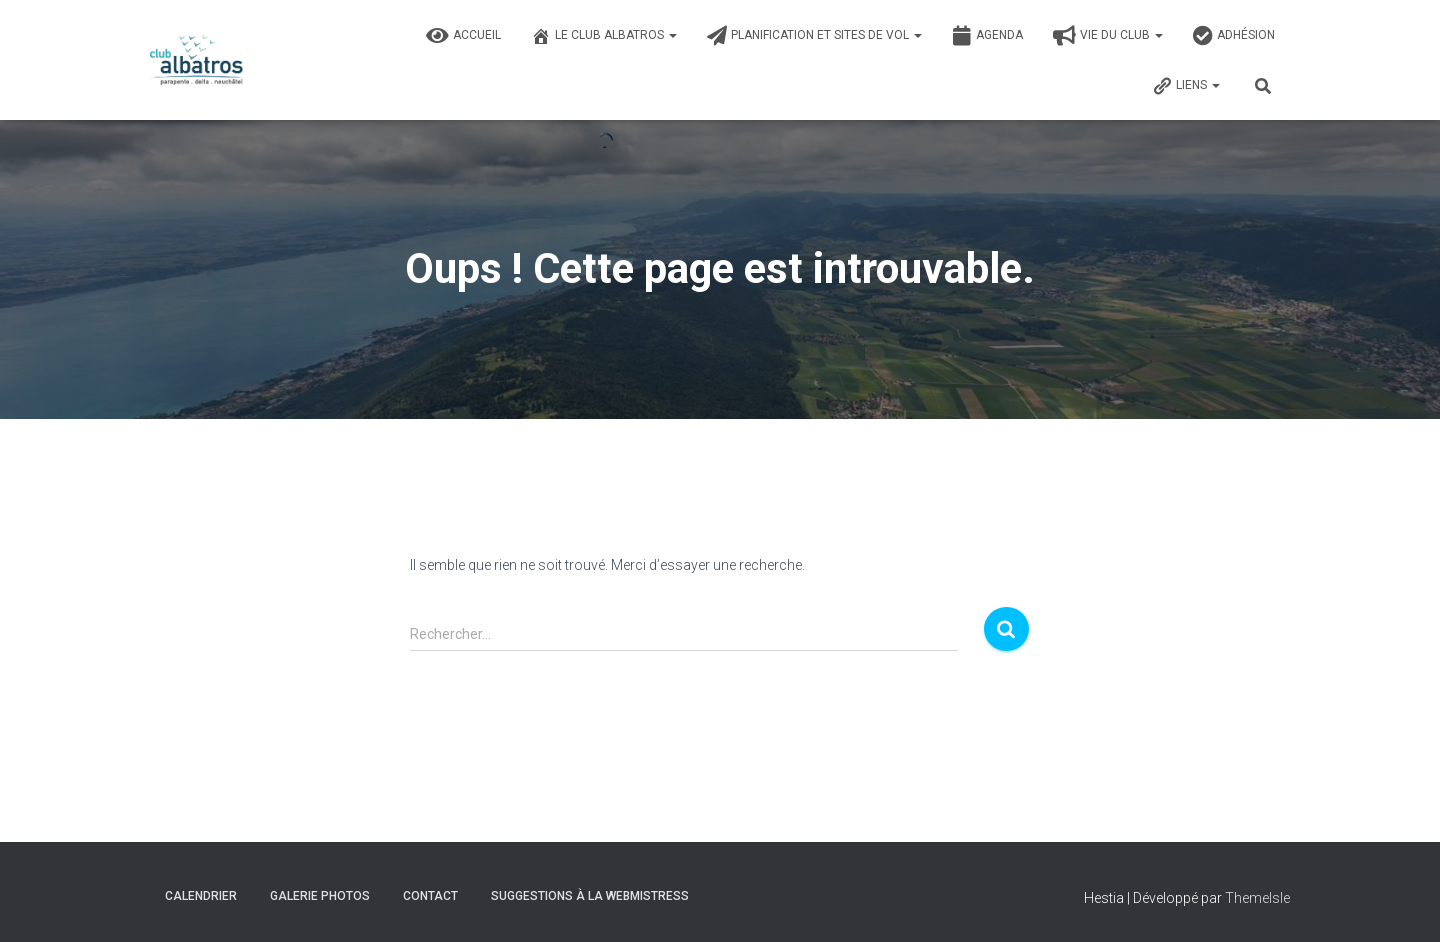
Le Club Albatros (604, 36)
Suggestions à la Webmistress (590, 896)
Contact (430, 896)
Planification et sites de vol (814, 36)
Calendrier (201, 896)
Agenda (987, 36)
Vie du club (1108, 36)
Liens (1186, 86)
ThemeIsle (1257, 898)
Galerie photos (320, 896)
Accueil (463, 36)
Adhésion (1234, 36)
